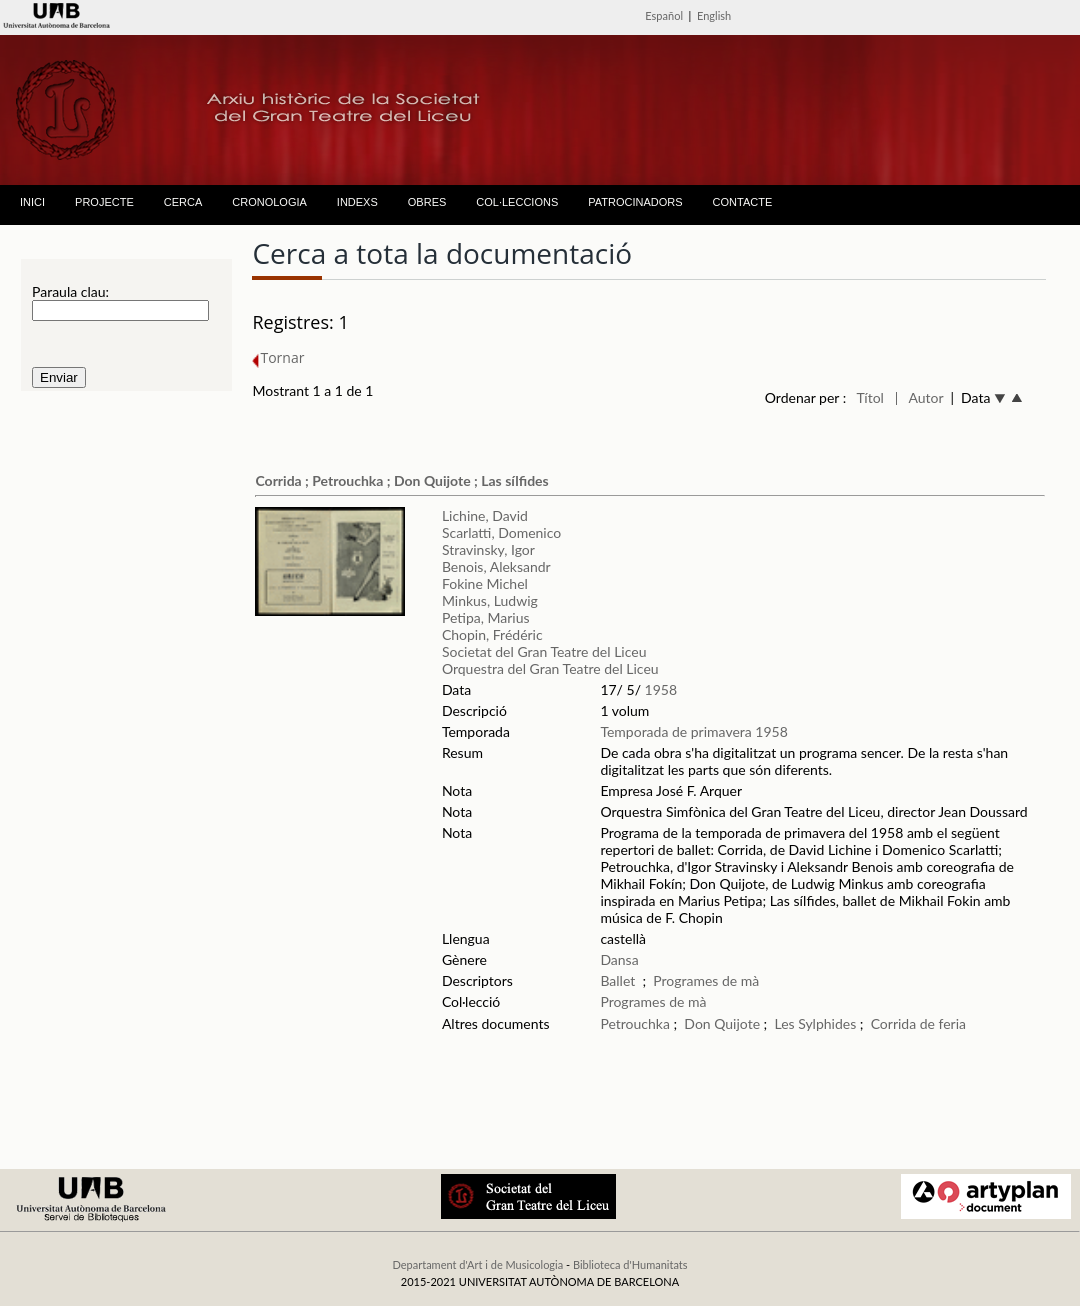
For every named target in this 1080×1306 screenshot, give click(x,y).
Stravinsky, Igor (488, 549)
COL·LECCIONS (517, 202)
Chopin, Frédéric (492, 634)
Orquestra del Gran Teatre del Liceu (550, 668)
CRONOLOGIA (269, 202)
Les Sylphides (815, 1023)
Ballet (617, 980)
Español (664, 15)
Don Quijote (722, 1023)
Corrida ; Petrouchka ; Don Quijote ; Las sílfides (401, 480)
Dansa (619, 959)
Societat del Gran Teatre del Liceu (544, 651)
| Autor (919, 397)
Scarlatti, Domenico (501, 532)
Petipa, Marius (486, 617)
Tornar (278, 357)
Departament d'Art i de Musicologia (477, 1264)
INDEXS (357, 202)
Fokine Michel (485, 583)
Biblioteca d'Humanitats (630, 1264)
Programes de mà (706, 980)
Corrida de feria (918, 1023)
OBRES (427, 202)
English (714, 15)
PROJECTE (104, 202)
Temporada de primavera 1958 (693, 731)
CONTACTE (743, 202)
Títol (870, 397)
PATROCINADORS (635, 202)
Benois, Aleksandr (496, 566)
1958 (661, 689)
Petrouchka (635, 1023)
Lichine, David (485, 515)
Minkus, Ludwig (490, 600)
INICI (32, 202)
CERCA (183, 202)
